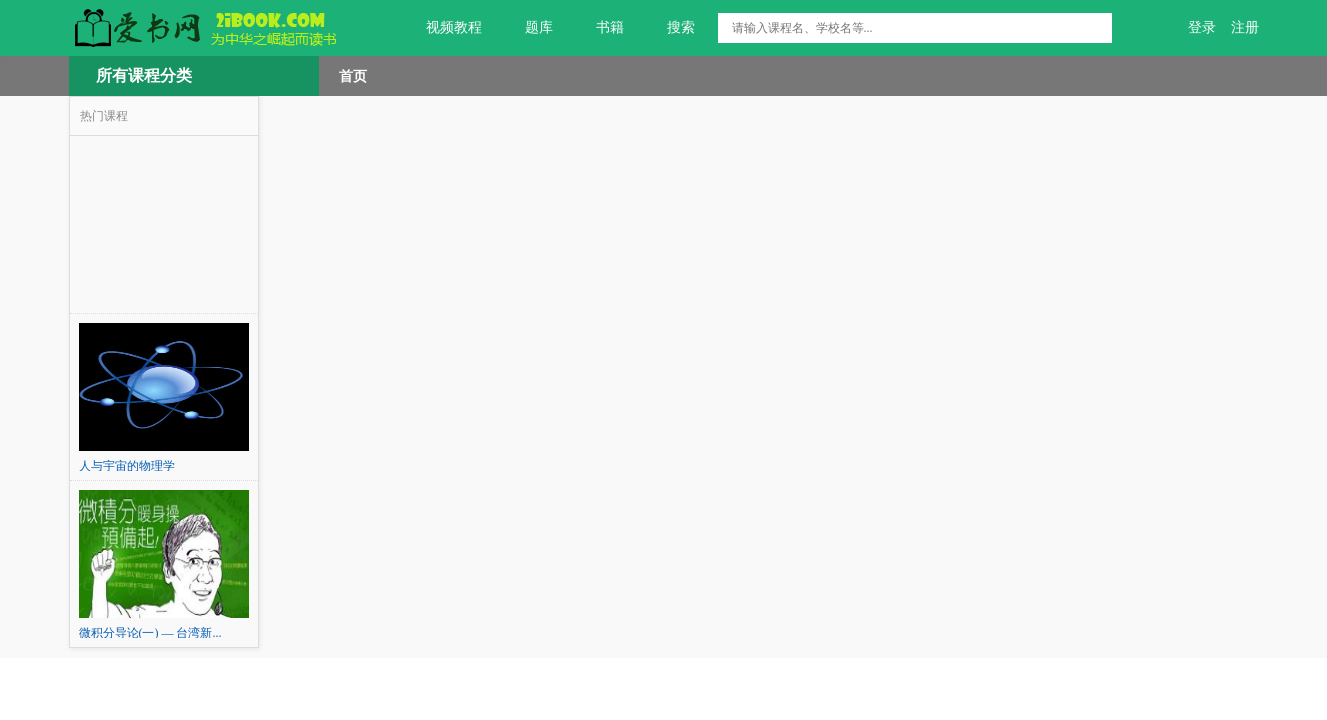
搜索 (669, 28)
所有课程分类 (144, 75)
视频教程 (442, 28)
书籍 (598, 28)
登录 (1202, 27)
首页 (353, 76)
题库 (527, 28)
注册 (1245, 27)
